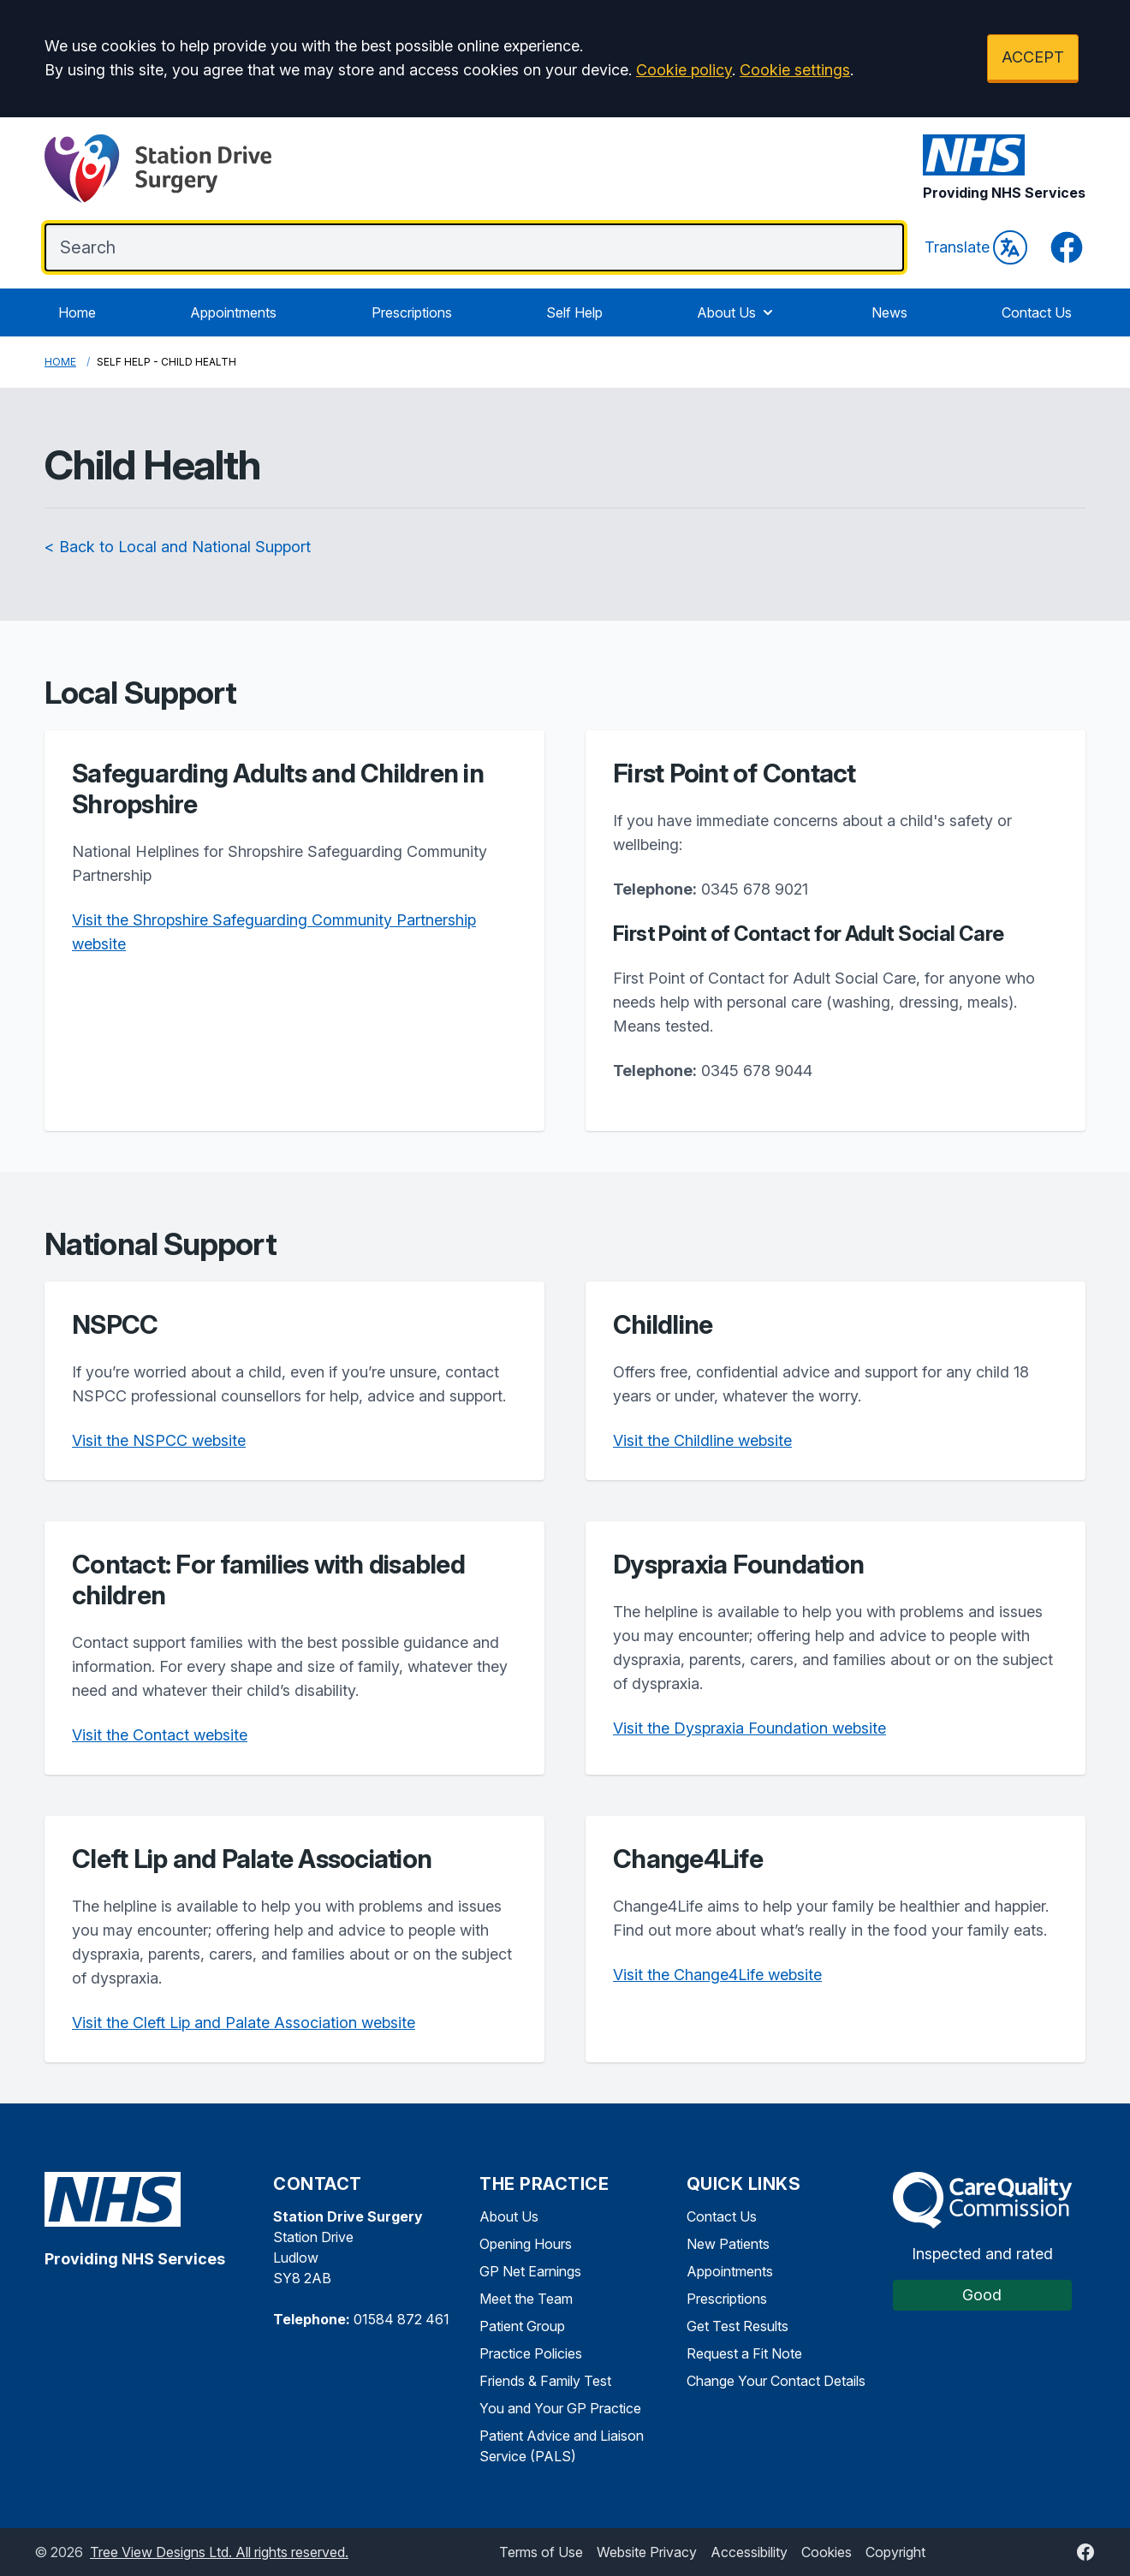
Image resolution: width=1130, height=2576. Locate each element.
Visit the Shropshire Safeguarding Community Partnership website (274, 932)
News (889, 312)
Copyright (895, 2552)
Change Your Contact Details (776, 2380)
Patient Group (522, 2326)
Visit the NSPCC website (159, 1440)
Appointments (233, 312)
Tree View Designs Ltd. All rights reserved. (219, 2552)
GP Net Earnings (530, 2271)
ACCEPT (1033, 57)
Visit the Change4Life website (717, 1975)
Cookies (826, 2552)
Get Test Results (737, 2326)
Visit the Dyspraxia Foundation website (749, 1728)
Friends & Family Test (545, 2380)
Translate (976, 247)
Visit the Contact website (159, 1735)
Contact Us (1037, 312)
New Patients (728, 2243)
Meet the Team (526, 2298)
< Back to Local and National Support (178, 547)
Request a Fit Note (744, 2353)
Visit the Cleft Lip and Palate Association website (243, 2023)
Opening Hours (525, 2243)
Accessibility (749, 2552)
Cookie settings (795, 70)
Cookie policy (684, 70)
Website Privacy (647, 2552)
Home (77, 312)
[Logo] (158, 168)
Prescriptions (412, 312)
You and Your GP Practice (560, 2408)
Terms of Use (541, 2552)
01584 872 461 (401, 2319)
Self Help (574, 312)
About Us (736, 312)
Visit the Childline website (702, 1440)
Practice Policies (530, 2353)
